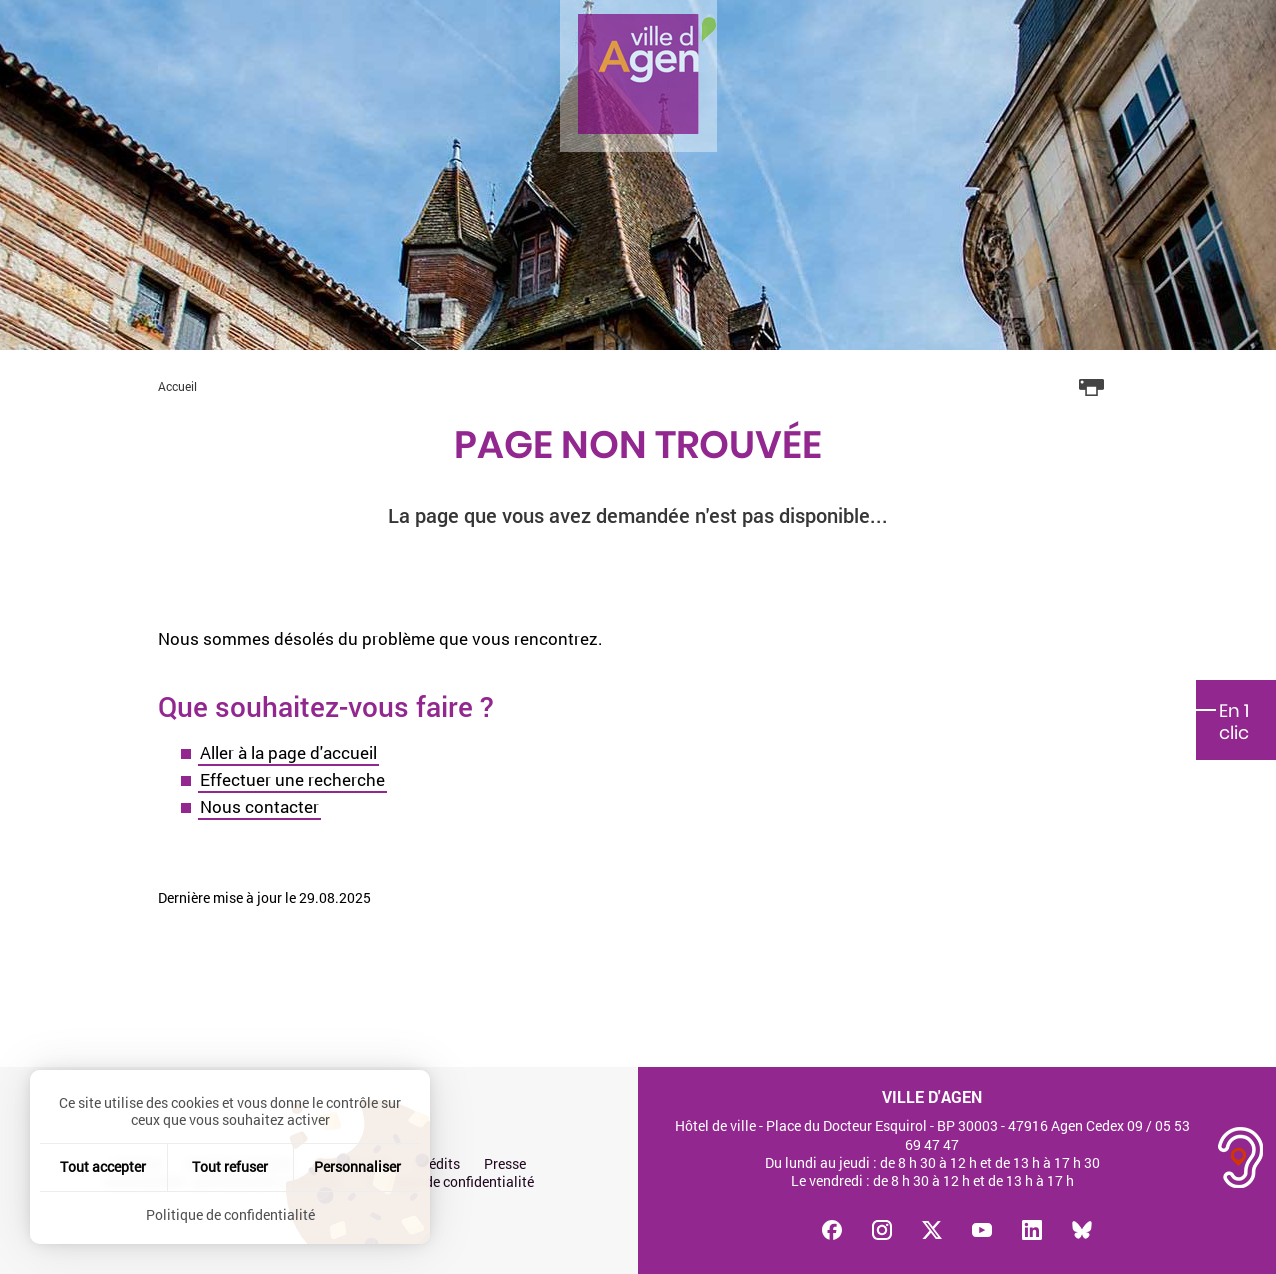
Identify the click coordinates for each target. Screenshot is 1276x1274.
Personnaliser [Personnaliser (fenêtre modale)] (357, 1166)
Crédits (437, 1164)
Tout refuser (230, 1166)
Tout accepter (103, 1166)
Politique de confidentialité (449, 1182)
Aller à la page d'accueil (288, 752)
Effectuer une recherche (292, 779)
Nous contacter (259, 806)
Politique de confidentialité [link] (230, 1214)
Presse (505, 1164)
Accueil (177, 386)
